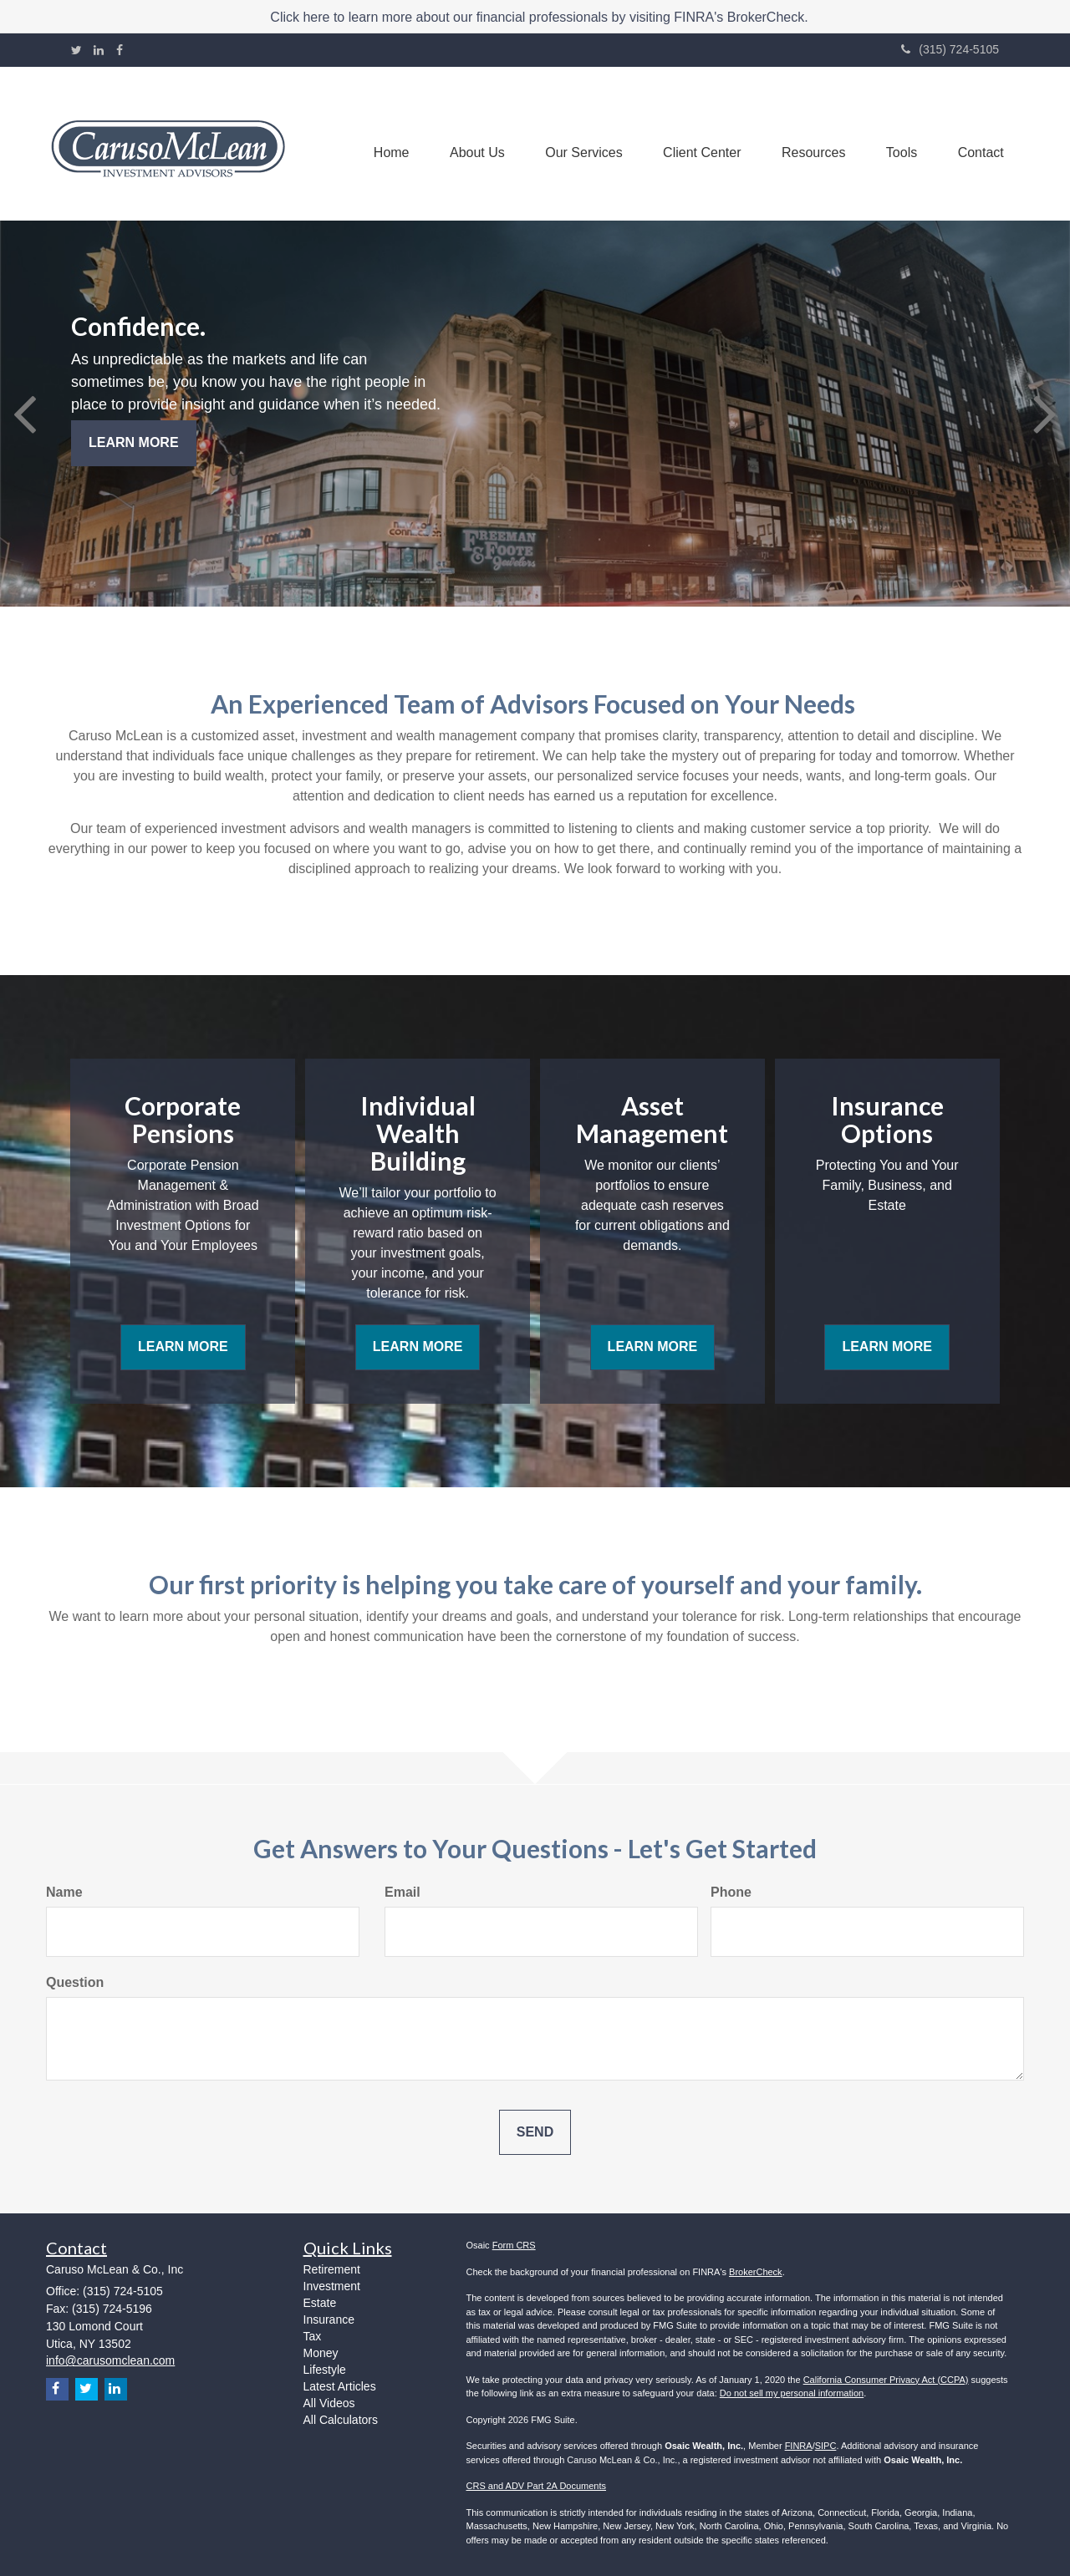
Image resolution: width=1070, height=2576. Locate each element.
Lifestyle (324, 2369)
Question (75, 1982)
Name (64, 1892)
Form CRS (514, 2245)
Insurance (328, 2319)
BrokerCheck (755, 2272)
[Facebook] (119, 50)
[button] (469, 144)
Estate (320, 2302)
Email (402, 1892)
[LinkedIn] (99, 50)
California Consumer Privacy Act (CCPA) (886, 2380)
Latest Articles (339, 2386)
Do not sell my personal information (792, 2393)
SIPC (826, 2446)
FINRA (799, 2446)
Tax (312, 2336)
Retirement (331, 2269)
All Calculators (340, 2419)
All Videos (329, 2403)
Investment (331, 2286)
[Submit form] (535, 2133)
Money (321, 2353)
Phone (731, 1892)
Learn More (134, 442)
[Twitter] (76, 50)
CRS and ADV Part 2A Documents (536, 2486)
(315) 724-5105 (950, 49)
